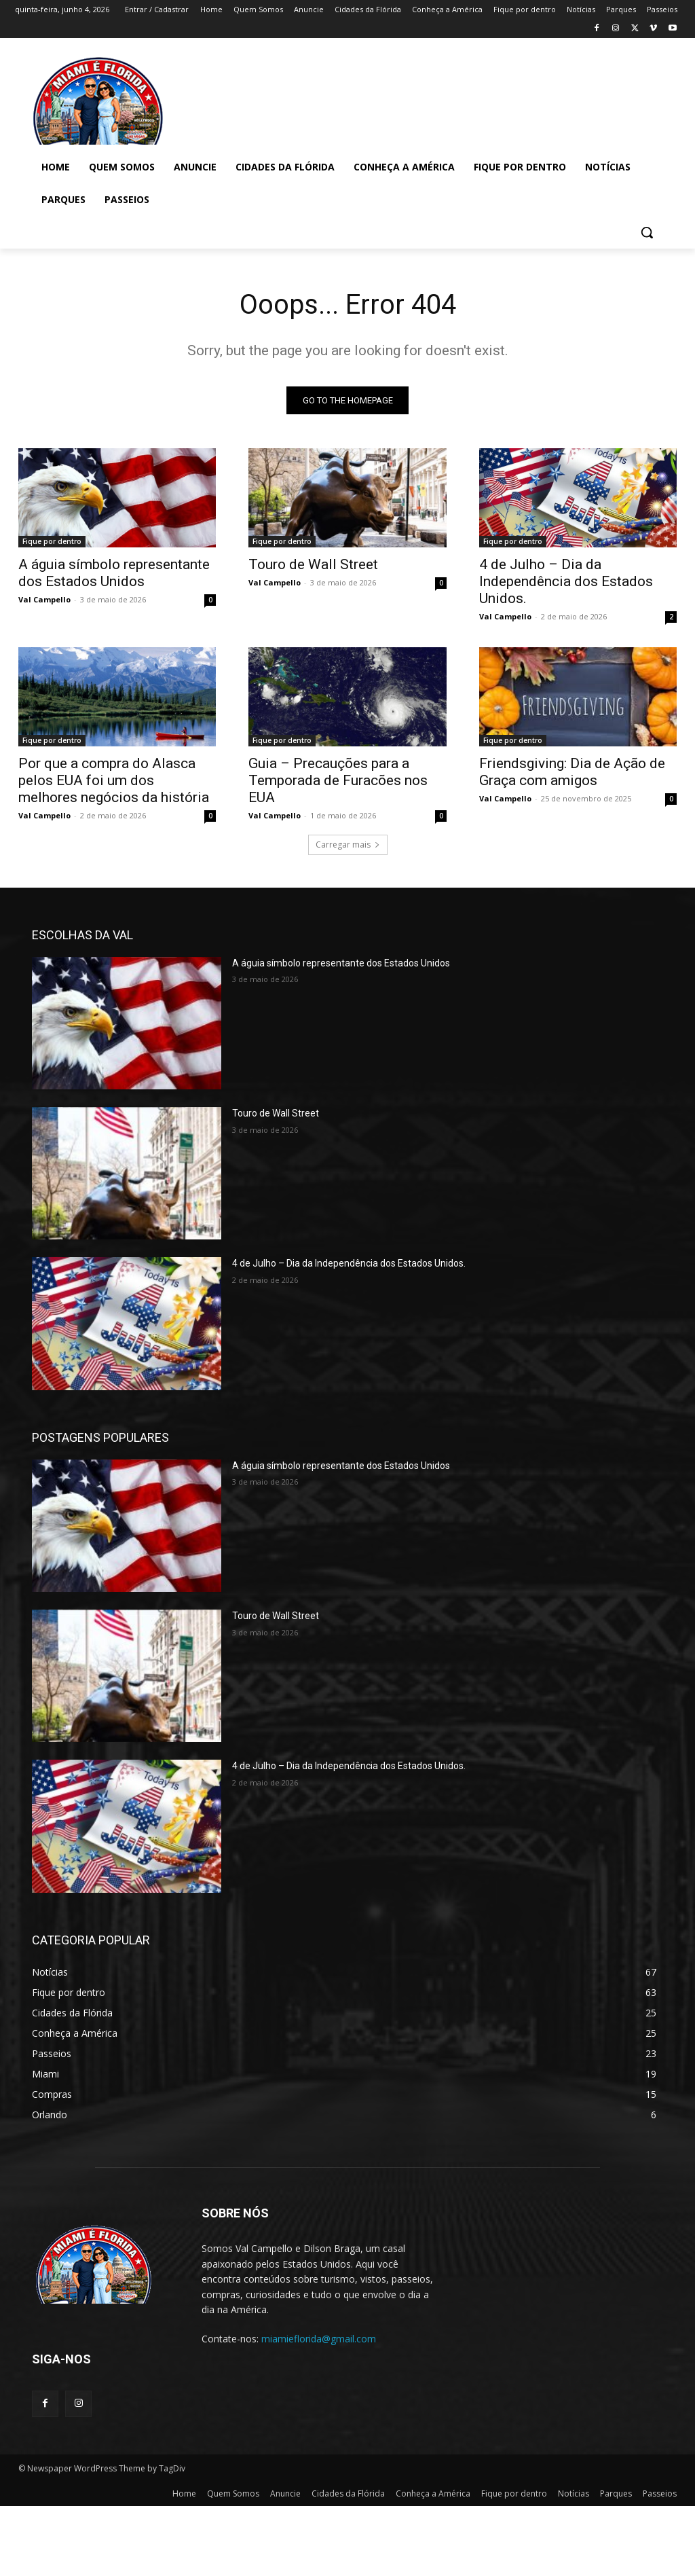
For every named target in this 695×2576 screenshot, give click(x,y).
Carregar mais (348, 844)
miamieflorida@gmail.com (318, 2338)
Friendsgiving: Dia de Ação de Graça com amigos (572, 771)
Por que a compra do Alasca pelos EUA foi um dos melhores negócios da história (113, 780)
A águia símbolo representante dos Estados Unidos (114, 572)
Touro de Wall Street (313, 564)
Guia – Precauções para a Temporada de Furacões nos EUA (338, 780)
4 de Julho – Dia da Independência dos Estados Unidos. (566, 581)
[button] (647, 232)
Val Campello (44, 599)
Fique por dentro (51, 541)
